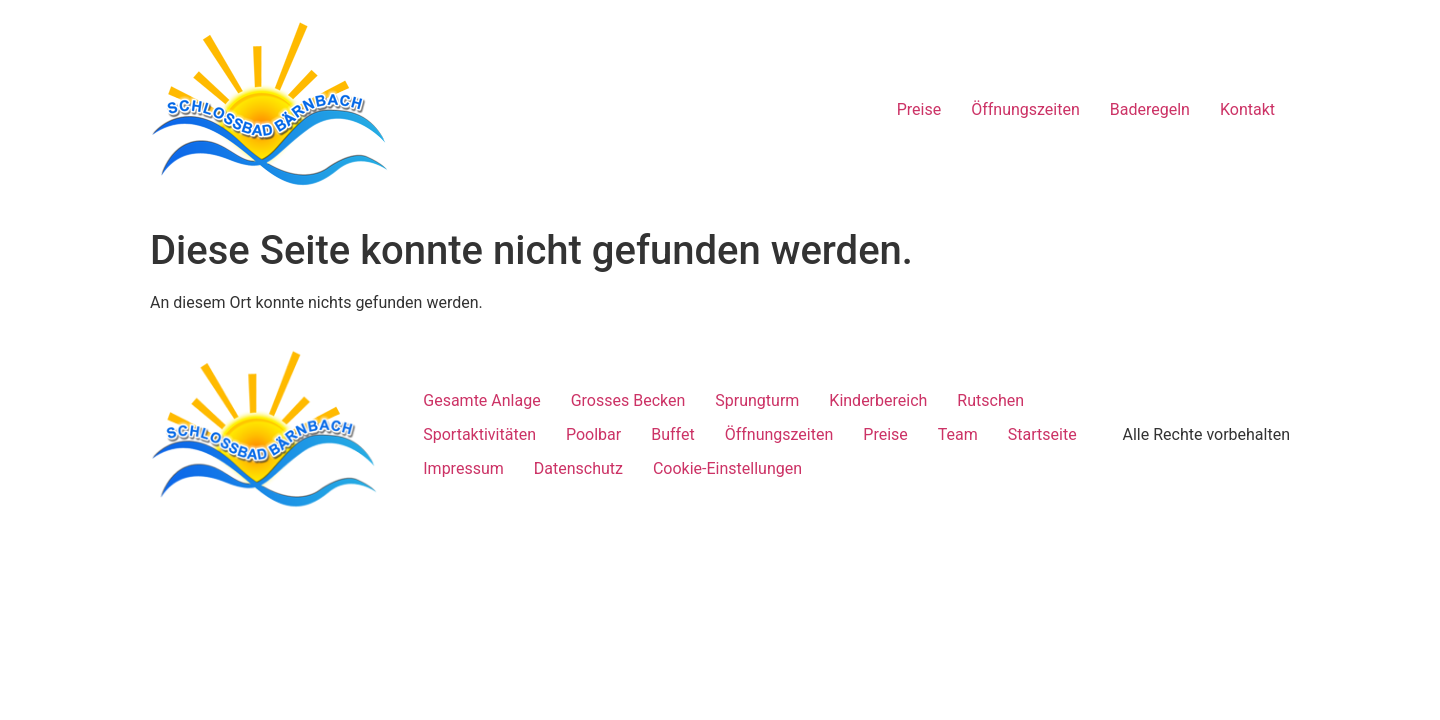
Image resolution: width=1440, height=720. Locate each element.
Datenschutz (578, 468)
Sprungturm (757, 400)
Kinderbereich (878, 400)
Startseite (1042, 434)
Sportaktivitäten (479, 434)
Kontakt (1247, 109)
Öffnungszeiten (1025, 109)
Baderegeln (1150, 109)
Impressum (463, 468)
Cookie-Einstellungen (727, 468)
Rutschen (990, 400)
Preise (919, 109)
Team (958, 434)
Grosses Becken (628, 400)
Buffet (672, 434)
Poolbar (593, 434)
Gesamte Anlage (481, 400)
